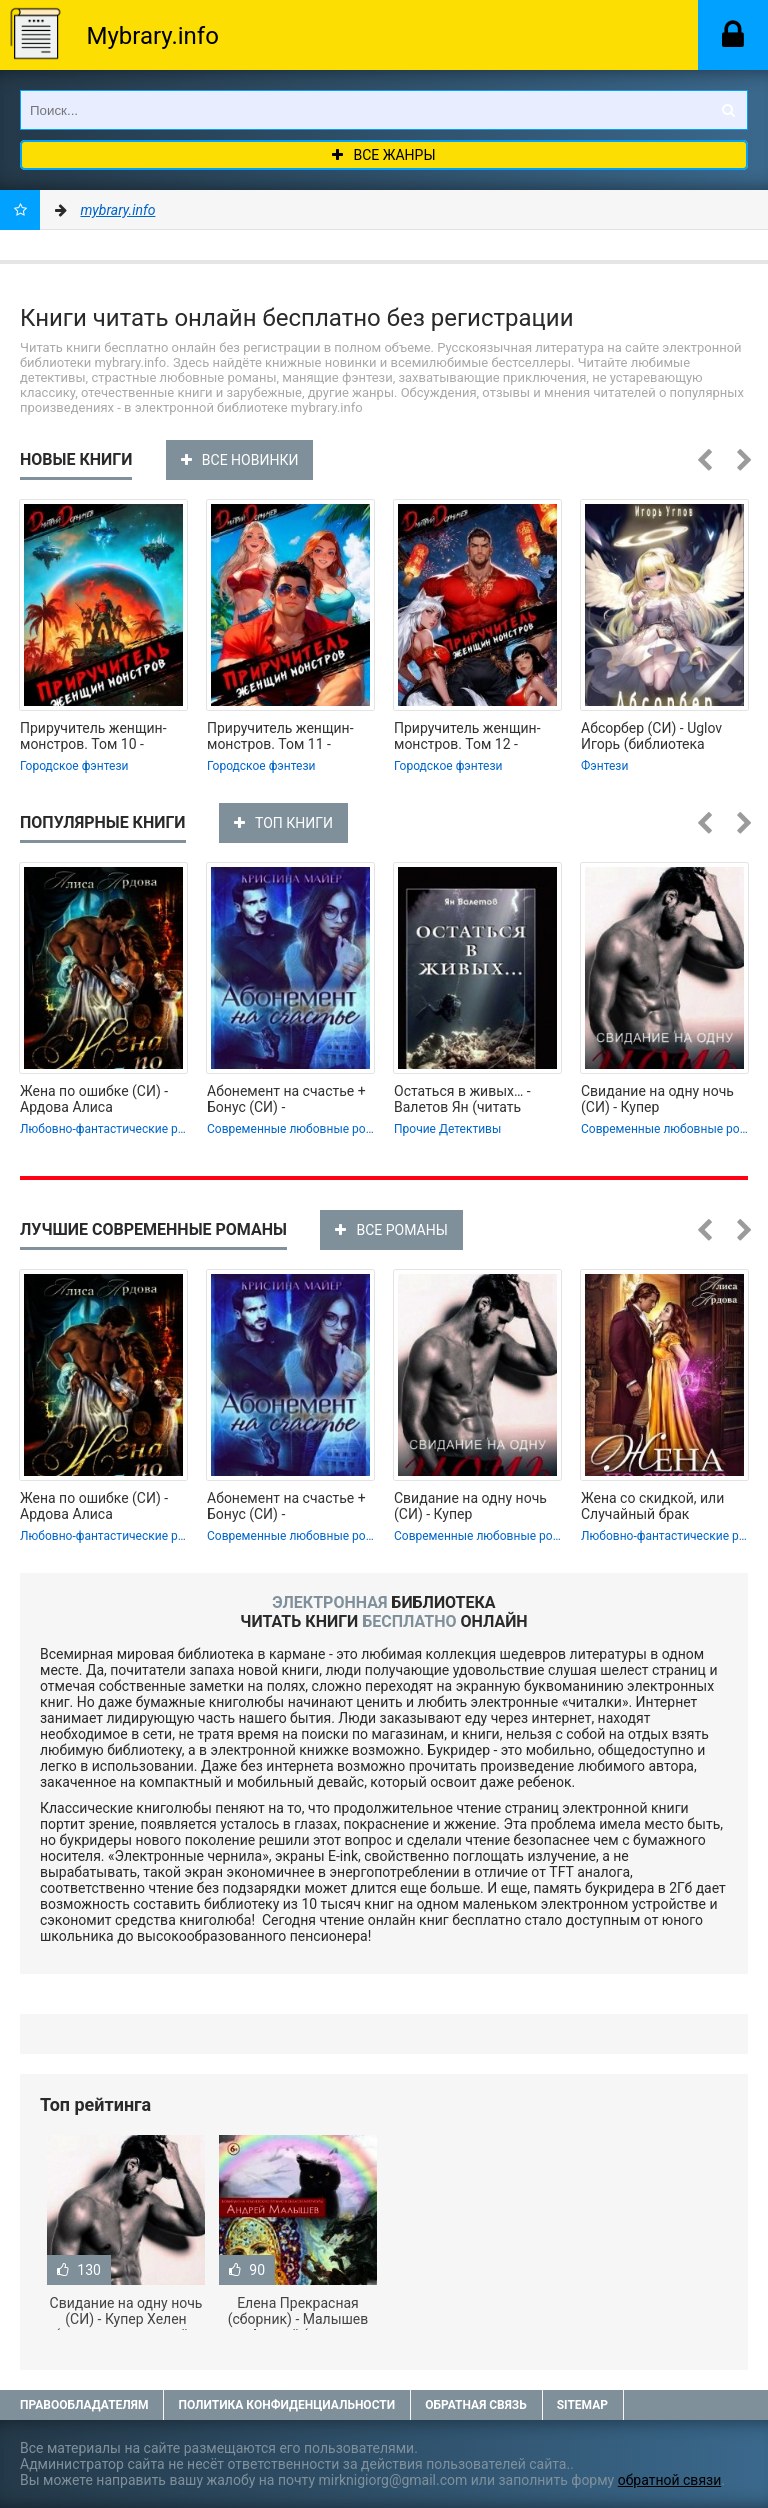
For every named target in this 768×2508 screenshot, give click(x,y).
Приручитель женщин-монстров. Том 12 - (467, 736)
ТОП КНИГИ (283, 823)
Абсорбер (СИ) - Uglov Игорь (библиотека (651, 736)
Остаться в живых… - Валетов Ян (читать (462, 1099)
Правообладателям (84, 2405)
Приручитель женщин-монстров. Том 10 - (93, 736)
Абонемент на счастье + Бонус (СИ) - (286, 1099)
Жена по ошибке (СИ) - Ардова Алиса (94, 1099)
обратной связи (670, 2480)
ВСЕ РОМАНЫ (391, 1230)
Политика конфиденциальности (286, 2405)
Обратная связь (476, 2405)
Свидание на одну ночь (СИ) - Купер (657, 1099)
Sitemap (582, 2405)
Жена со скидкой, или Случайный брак (652, 1506)
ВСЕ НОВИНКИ (240, 460)
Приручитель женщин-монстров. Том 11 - (280, 736)
